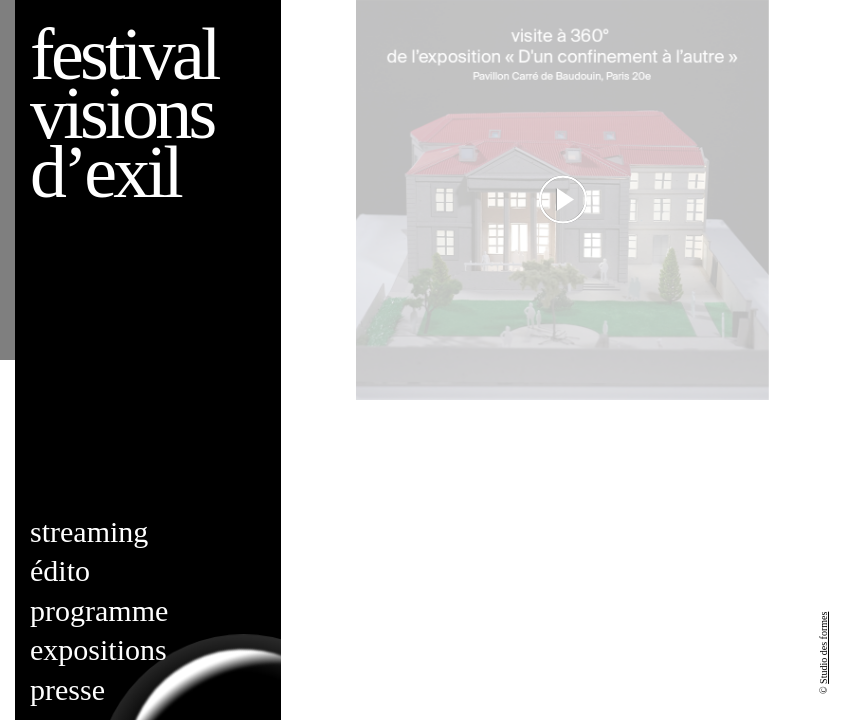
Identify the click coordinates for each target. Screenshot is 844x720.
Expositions (98, 649)
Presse (67, 689)
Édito (60, 570)
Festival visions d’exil (124, 113)
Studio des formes (823, 648)
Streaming (89, 531)
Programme (99, 610)
